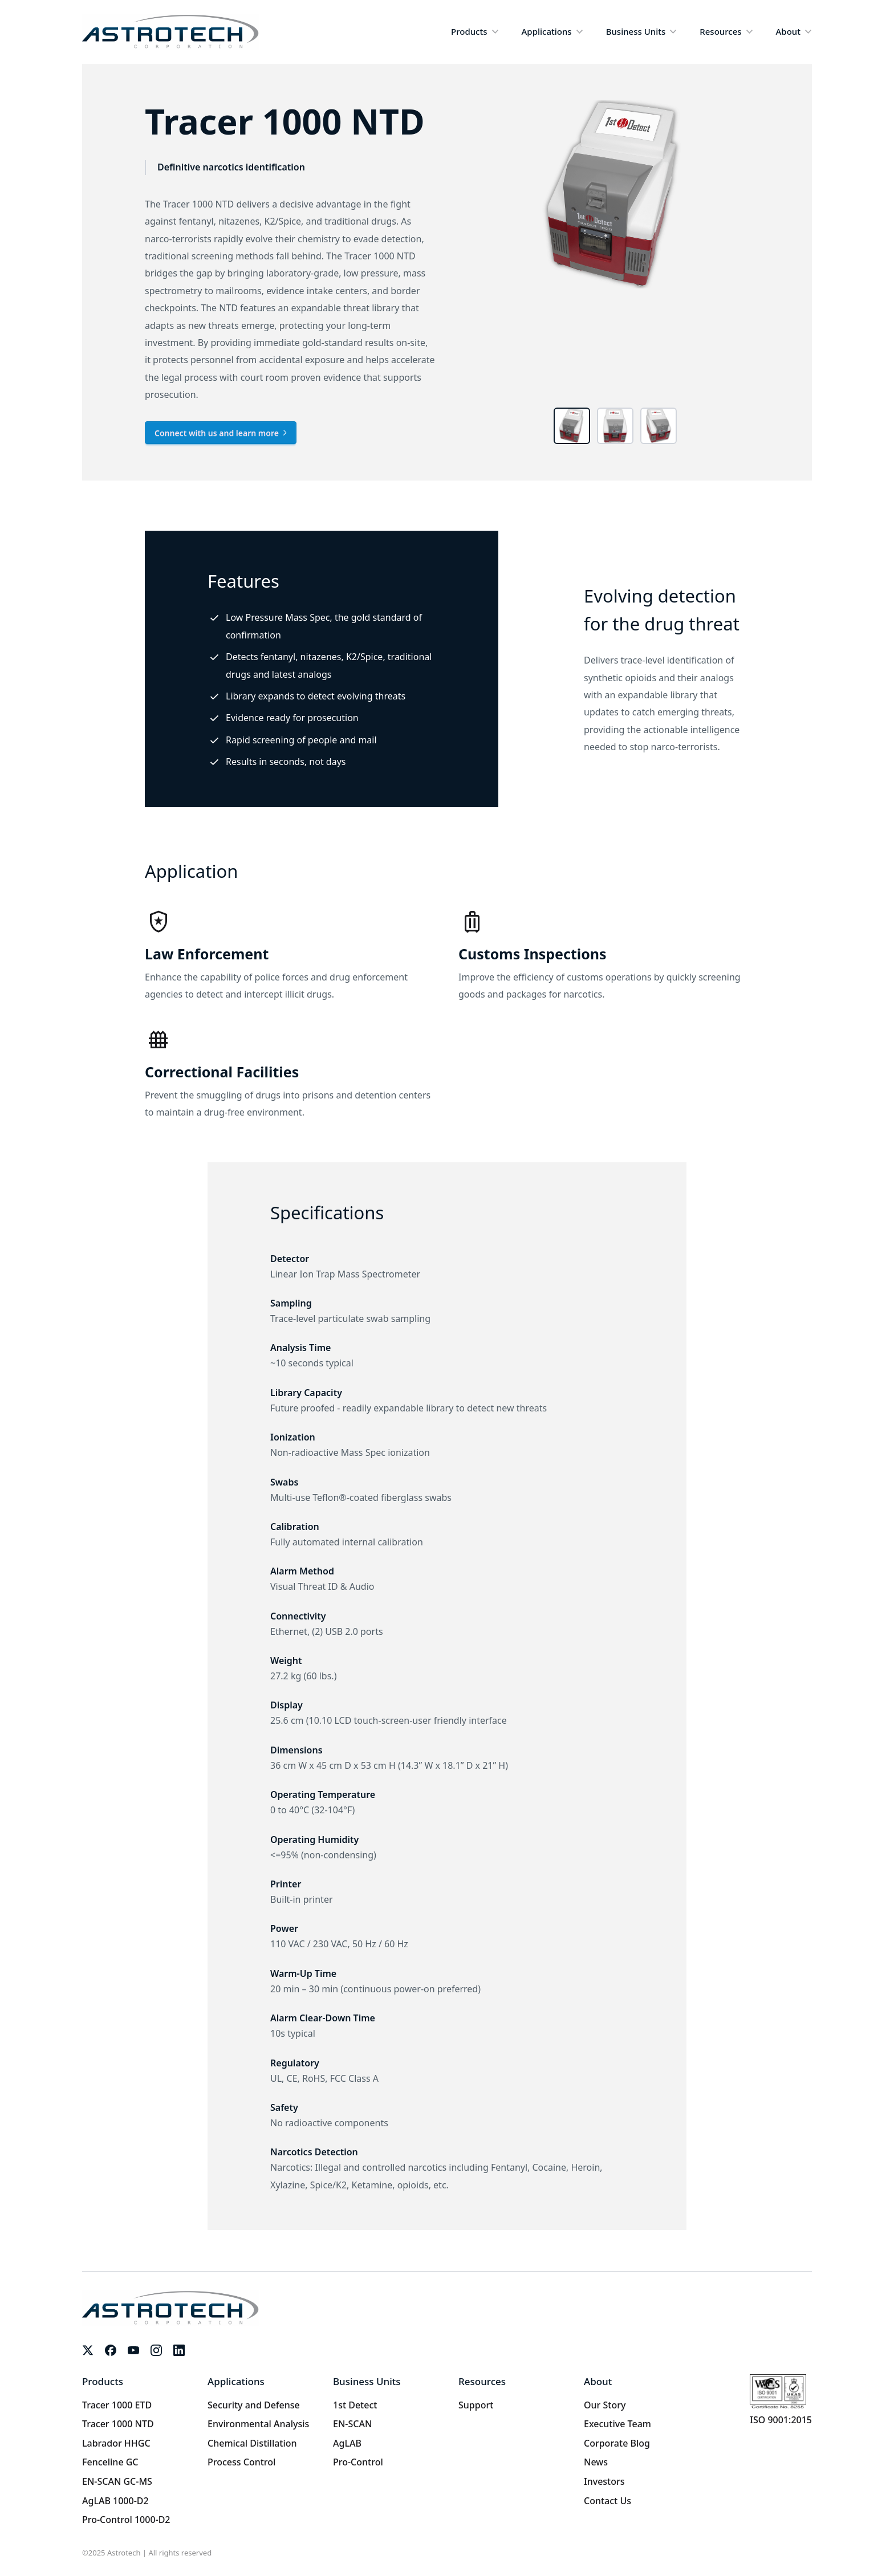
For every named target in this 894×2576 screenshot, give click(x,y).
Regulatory (294, 2063)
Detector (289, 1258)
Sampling (291, 1303)
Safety (284, 2107)
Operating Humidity (314, 1839)
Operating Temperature (322, 1794)
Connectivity (298, 1616)
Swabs (284, 1482)
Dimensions (296, 1750)
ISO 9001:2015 (781, 2420)
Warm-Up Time (303, 1973)
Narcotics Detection (314, 2152)
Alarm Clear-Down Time (322, 2018)
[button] (474, 32)
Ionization (292, 1437)
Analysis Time (300, 1347)
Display (286, 1705)
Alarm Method (302, 1571)
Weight (286, 1660)
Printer (285, 1884)
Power (284, 1928)
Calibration (294, 1526)
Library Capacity (306, 1392)
